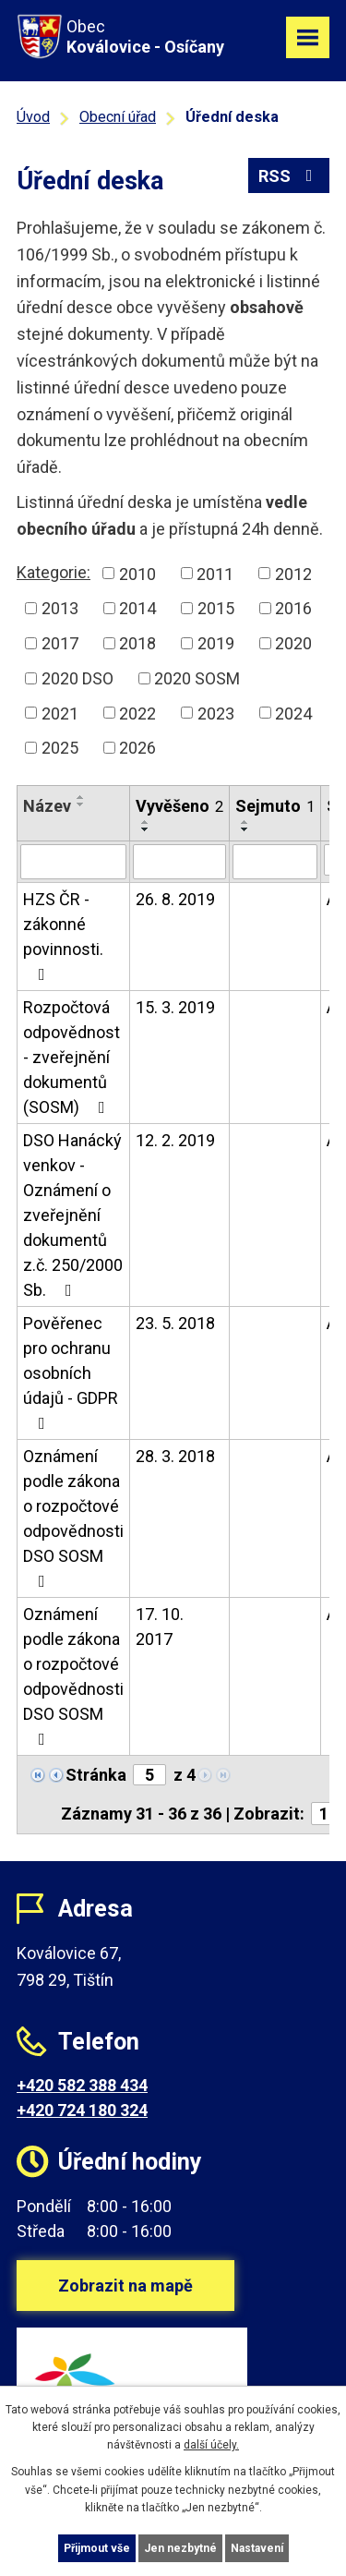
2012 (293, 573)
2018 (137, 643)
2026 (137, 747)
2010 (137, 573)
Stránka (96, 1774)
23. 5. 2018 (175, 1323)
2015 (215, 608)
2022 (137, 712)
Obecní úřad (117, 117)
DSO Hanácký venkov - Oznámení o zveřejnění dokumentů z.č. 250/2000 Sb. (73, 1215)
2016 (293, 608)
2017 (60, 643)
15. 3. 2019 (175, 1007)
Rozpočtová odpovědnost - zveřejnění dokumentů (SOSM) (71, 1057)
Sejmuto (275, 806)
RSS (289, 176)
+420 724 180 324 (82, 2110)
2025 (60, 747)
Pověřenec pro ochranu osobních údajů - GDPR (70, 1372)
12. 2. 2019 (175, 1140)
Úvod (33, 117)
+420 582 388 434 (82, 2085)
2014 (137, 608)
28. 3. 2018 (175, 1456)
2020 (293, 643)
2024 (293, 712)
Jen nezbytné (180, 2548)
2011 (215, 573)
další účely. (211, 2444)
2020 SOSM (197, 678)
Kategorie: (53, 572)
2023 (215, 712)
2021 (60, 712)
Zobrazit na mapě (125, 2285)
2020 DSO (77, 678)
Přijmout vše (97, 2548)
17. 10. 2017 (160, 1626)
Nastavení (257, 2548)
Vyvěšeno (179, 806)
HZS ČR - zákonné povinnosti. (63, 936)
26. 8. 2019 (175, 899)
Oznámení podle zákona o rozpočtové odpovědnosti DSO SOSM (73, 1518)
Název (47, 806)
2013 (60, 608)
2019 (215, 643)
